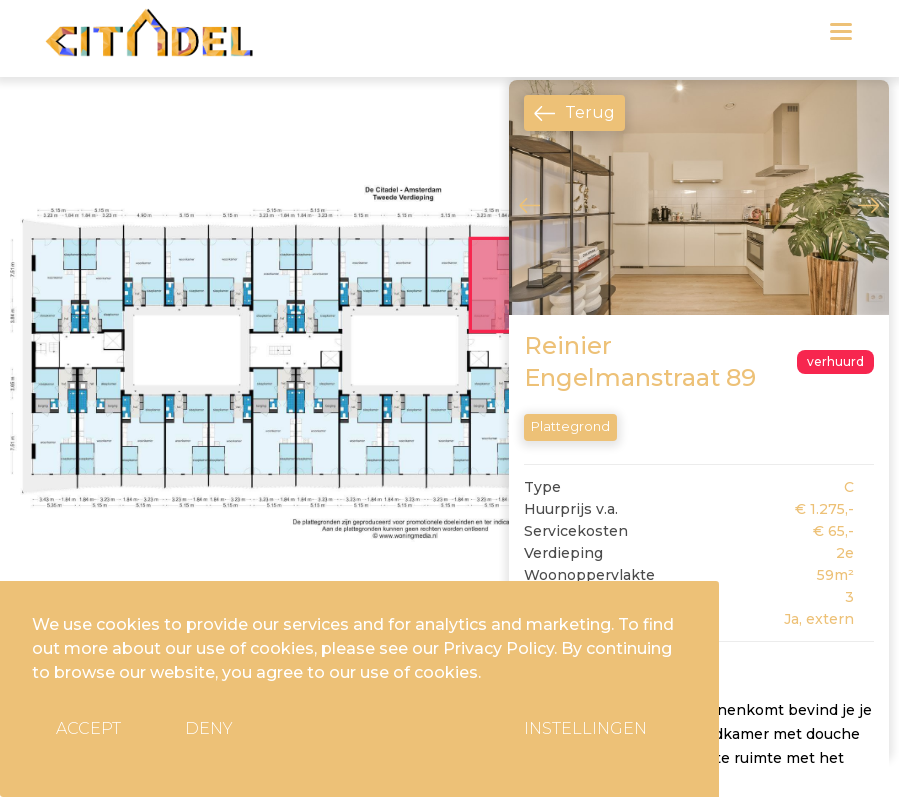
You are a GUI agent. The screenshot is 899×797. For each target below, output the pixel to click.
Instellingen (585, 728)
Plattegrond (570, 426)
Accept (88, 728)
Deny (209, 728)
